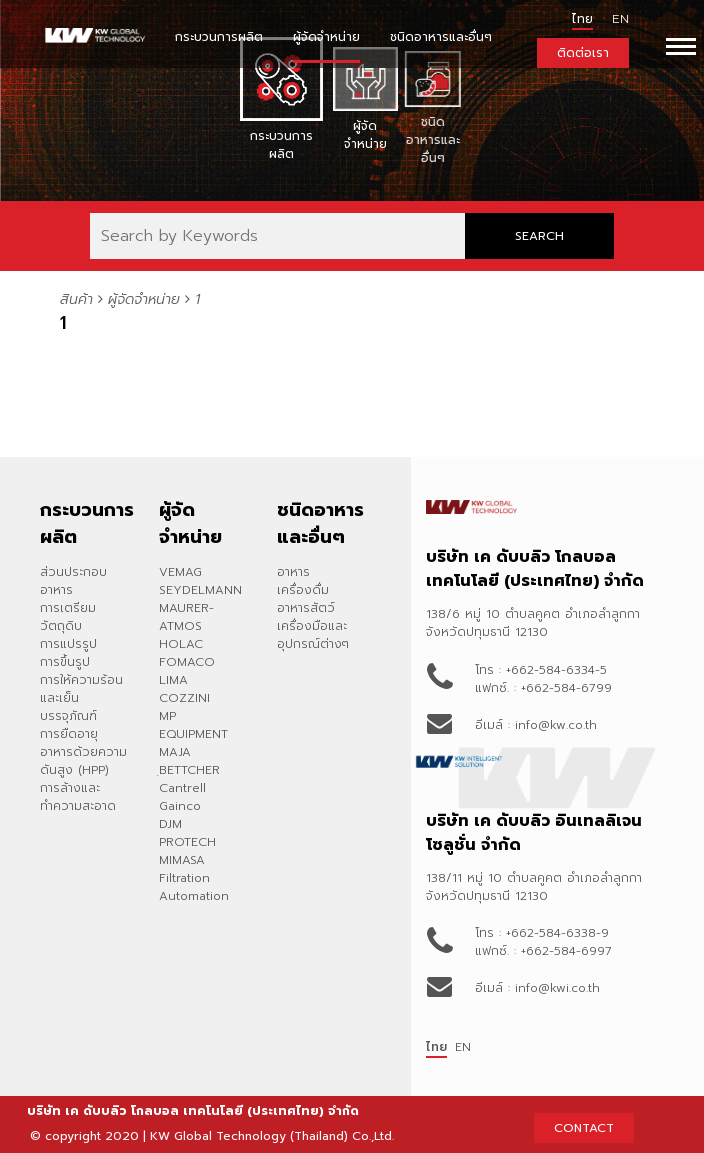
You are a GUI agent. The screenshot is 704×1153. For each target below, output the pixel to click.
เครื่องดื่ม (303, 590)
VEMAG (180, 572)
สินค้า (76, 299)
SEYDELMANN (200, 590)
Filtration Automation (194, 887)
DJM (170, 824)
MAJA (175, 752)
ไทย (582, 19)
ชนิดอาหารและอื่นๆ (441, 37)
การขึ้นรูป (65, 662)
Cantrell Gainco (182, 797)
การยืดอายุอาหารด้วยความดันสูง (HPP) (83, 752)
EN (463, 1047)
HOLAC (181, 644)
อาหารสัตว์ (306, 608)
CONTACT (584, 1128)
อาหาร (293, 572)
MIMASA (182, 860)
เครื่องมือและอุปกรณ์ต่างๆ (313, 635)
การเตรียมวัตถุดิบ (68, 617)
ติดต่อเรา (583, 53)
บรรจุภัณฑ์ (68, 716)
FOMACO (187, 662)
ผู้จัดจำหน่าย (326, 37)
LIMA (173, 680)
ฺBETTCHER (189, 770)
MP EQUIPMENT (193, 725)
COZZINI (184, 698)
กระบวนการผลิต (219, 37)
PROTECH (187, 842)
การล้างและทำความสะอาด (78, 797)
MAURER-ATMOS (186, 617)
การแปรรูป (68, 644)
